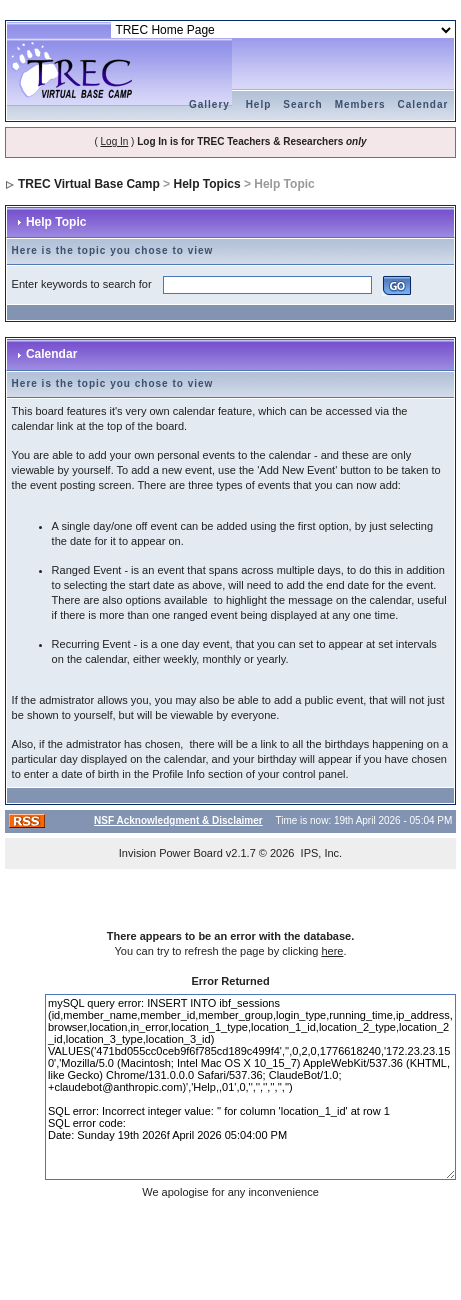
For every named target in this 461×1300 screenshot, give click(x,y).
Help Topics (206, 184)
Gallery (209, 104)
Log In (115, 141)
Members (360, 104)
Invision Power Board (171, 853)
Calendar (423, 104)
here (332, 951)
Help (259, 104)
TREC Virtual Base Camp (89, 184)
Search (302, 104)
